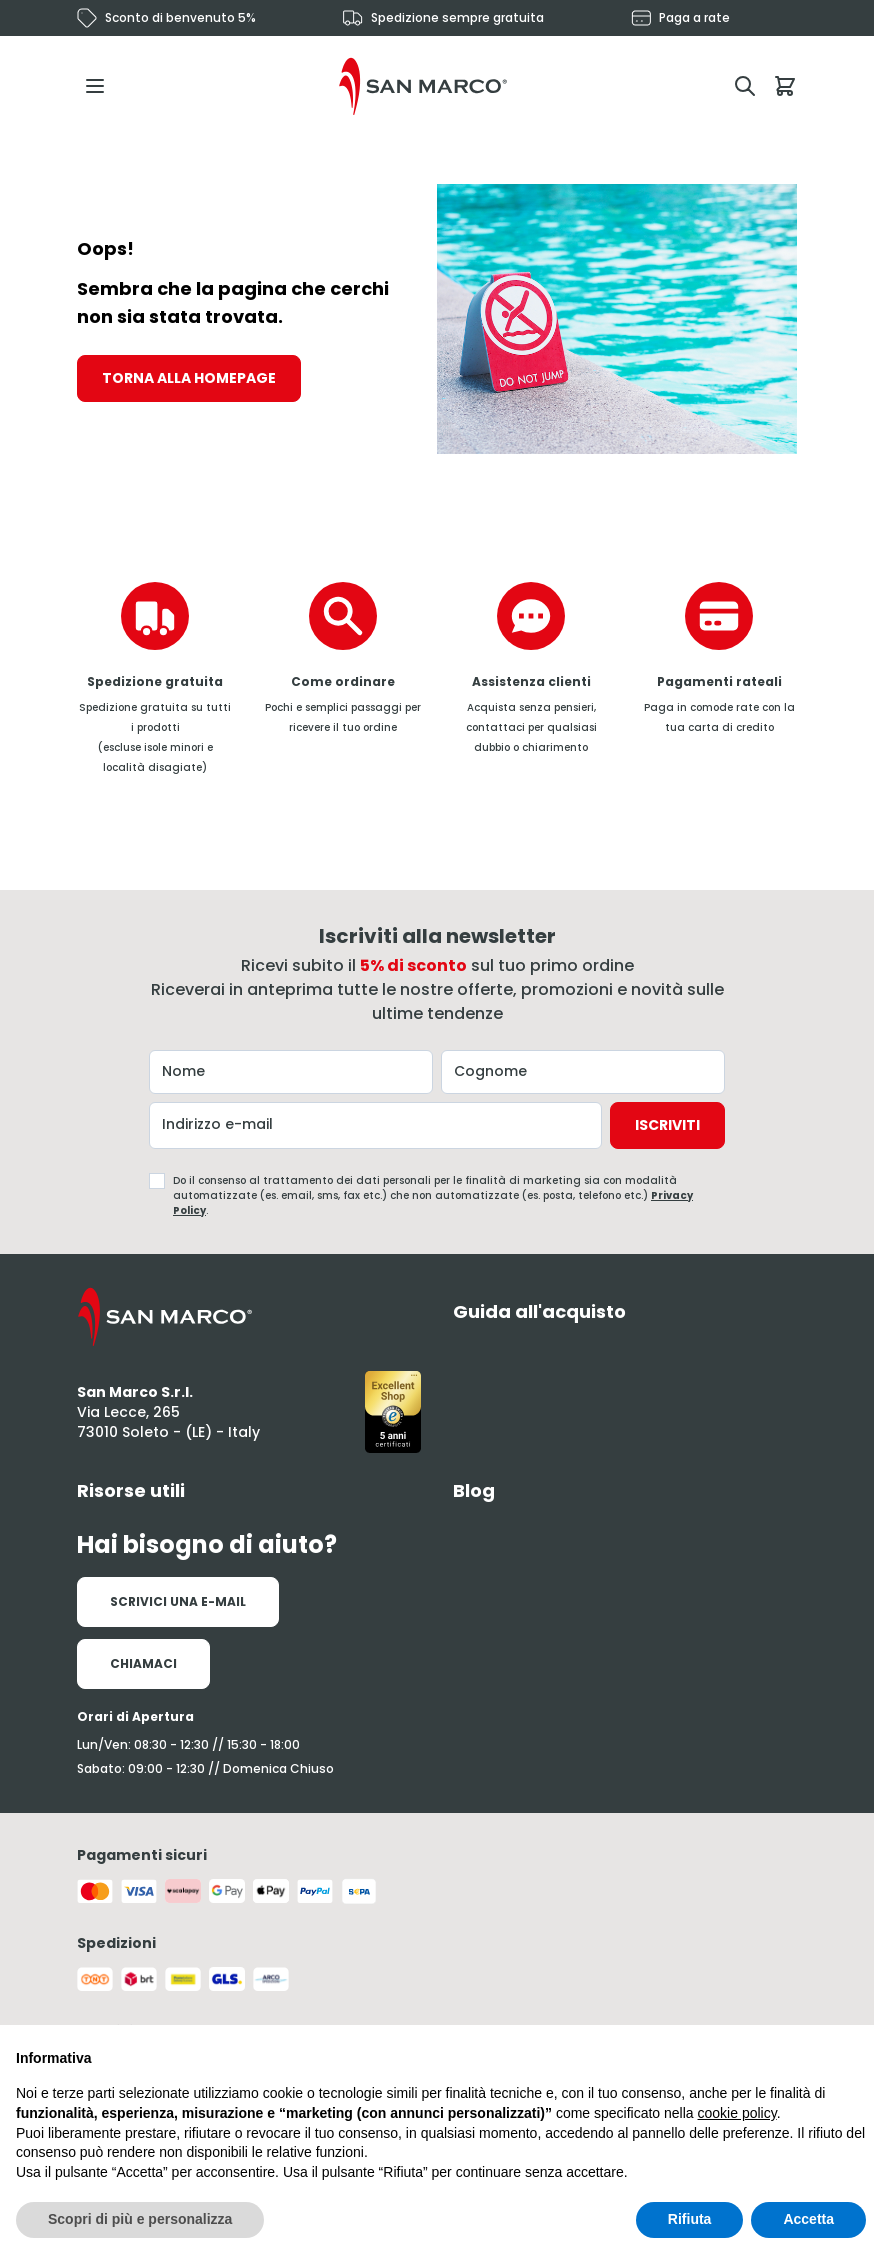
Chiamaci (143, 1663)
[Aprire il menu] (101, 86)
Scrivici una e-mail (178, 1601)
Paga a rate (694, 18)
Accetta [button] (808, 2219)
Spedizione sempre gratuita (457, 18)
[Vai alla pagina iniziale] (423, 86)
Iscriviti (667, 1125)
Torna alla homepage (189, 378)
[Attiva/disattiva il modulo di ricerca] (745, 86)
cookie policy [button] (737, 2113)
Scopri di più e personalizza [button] (140, 2219)
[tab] (625, 1312)
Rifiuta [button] (690, 2219)
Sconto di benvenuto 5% (180, 18)
